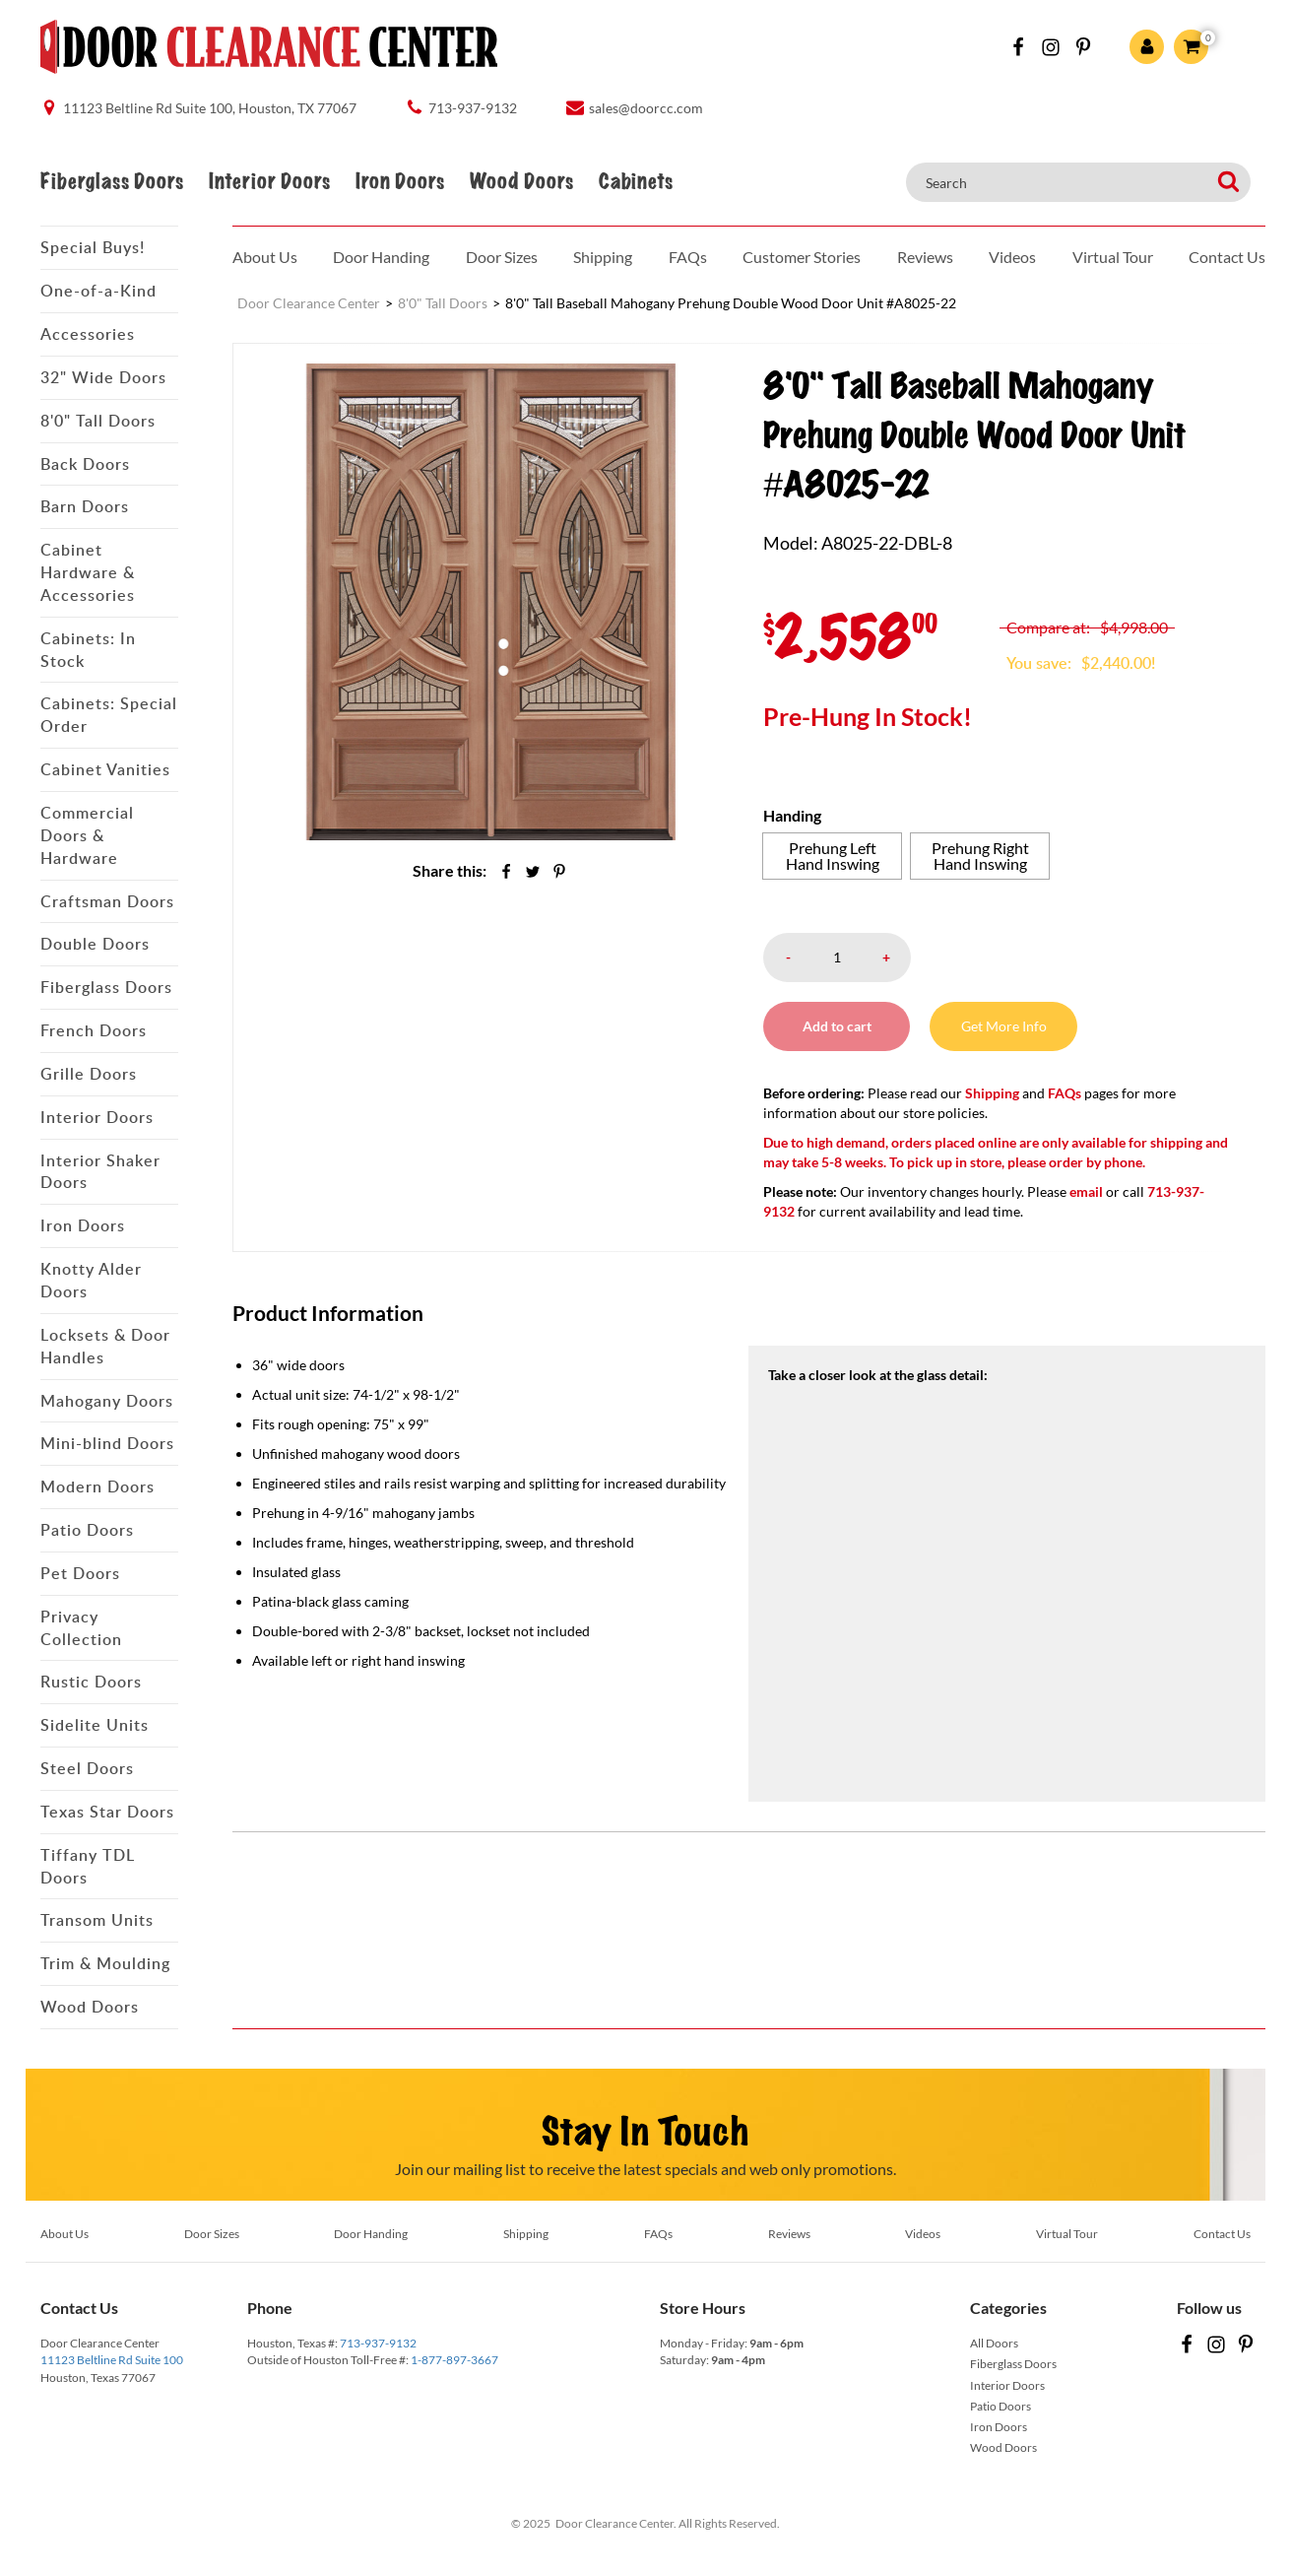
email (1086, 1191)
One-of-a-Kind (98, 290)
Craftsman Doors (107, 901)
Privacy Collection (81, 1628)
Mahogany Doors (106, 1401)
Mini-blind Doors (107, 1443)
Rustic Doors (91, 1681)
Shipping (602, 256)
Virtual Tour (1112, 256)
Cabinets (636, 181)
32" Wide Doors (103, 377)
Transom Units (97, 1920)
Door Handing (381, 256)
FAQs (688, 256)
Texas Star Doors (107, 1811)
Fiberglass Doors (111, 181)
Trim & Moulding (105, 1963)
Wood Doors (521, 181)
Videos (1012, 256)
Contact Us (1227, 256)
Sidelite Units (94, 1725)
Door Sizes (502, 256)
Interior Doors (269, 181)
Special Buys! (92, 247)
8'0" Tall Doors (98, 420)
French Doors (93, 1030)
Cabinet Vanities (105, 769)
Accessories (87, 334)
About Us (264, 256)
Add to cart (837, 1026)
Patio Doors (87, 1530)
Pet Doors (80, 1573)
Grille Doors (88, 1074)
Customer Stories (801, 256)
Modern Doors (97, 1486)
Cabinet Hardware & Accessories (87, 572)
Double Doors (95, 944)
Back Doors (85, 464)
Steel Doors (87, 1768)
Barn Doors (84, 506)
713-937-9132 (378, 2343)
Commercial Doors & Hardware (87, 835)
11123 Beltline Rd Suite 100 (111, 2359)
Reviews (925, 256)
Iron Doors (399, 181)
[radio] (832, 856)
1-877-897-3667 (454, 2359)
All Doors (994, 2343)
